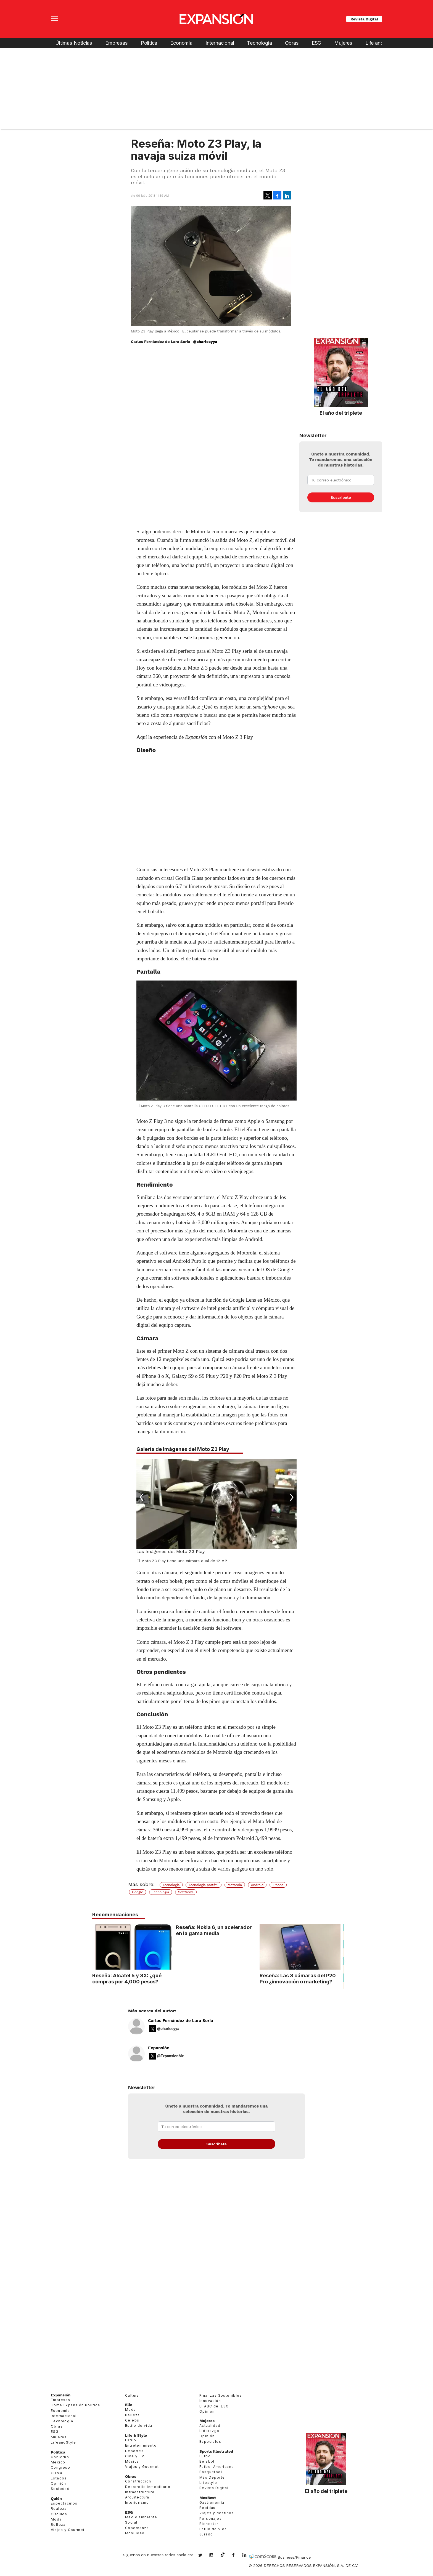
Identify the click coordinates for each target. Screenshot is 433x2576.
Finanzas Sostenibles (220, 2395)
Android (257, 1885)
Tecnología (259, 43)
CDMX (57, 2473)
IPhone (278, 1885)
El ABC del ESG (214, 2406)
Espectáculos (64, 2503)
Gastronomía (211, 2502)
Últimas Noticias (73, 43)
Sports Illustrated (216, 2451)
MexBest (207, 2497)
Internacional (219, 43)
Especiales (210, 2441)
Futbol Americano (216, 2467)
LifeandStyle (63, 2442)
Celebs (132, 2420)
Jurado (206, 2534)
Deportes (134, 2451)
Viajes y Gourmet (68, 2530)
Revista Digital (364, 19)
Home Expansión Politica (75, 2405)
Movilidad (135, 2533)
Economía (181, 43)
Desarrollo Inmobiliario (147, 2487)
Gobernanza (137, 2528)
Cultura (132, 2395)
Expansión (159, 2047)
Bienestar (208, 2524)
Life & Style (136, 2435)
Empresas (116, 43)
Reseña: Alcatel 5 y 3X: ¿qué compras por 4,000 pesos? (127, 1978)
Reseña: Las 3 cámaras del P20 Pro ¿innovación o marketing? (298, 1978)
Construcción (138, 2481)
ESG (316, 43)
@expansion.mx (222, 2555)
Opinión (58, 2483)
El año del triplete (341, 413)
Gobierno (60, 2457)
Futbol (205, 2456)
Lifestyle (208, 2483)
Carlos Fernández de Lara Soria (180, 2020)
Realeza (59, 2508)
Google (137, 1892)
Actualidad (209, 2425)
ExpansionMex (237, 2556)
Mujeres (343, 43)
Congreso (60, 2467)
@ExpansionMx (170, 2056)
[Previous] (142, 1497)
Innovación (210, 2401)
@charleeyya (205, 341)
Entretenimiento (141, 2445)
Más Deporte (212, 2477)
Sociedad (60, 2489)
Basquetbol (210, 2472)
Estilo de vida (138, 2425)
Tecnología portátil (203, 1885)
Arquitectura (137, 2497)
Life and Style (380, 43)
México (58, 2462)
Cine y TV (134, 2456)
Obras (292, 43)
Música (132, 2461)
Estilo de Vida (213, 2529)
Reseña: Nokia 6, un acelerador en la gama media (214, 1930)
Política (149, 43)
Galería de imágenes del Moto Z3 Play (182, 1449)
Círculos (59, 2514)
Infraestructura (139, 2492)
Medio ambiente (141, 2517)
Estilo (130, 2440)
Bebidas (207, 2508)
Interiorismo (137, 2502)
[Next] (290, 1497)
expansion (248, 2556)
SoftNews (186, 1892)
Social (131, 2522)
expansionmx (204, 2556)
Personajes (210, 2518)
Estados (59, 2478)
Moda (56, 2519)
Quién (56, 2498)
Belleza (58, 2524)
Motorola (235, 1885)
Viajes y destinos (216, 2513)
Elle (128, 2404)
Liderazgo (209, 2431)
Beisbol (207, 2461)
